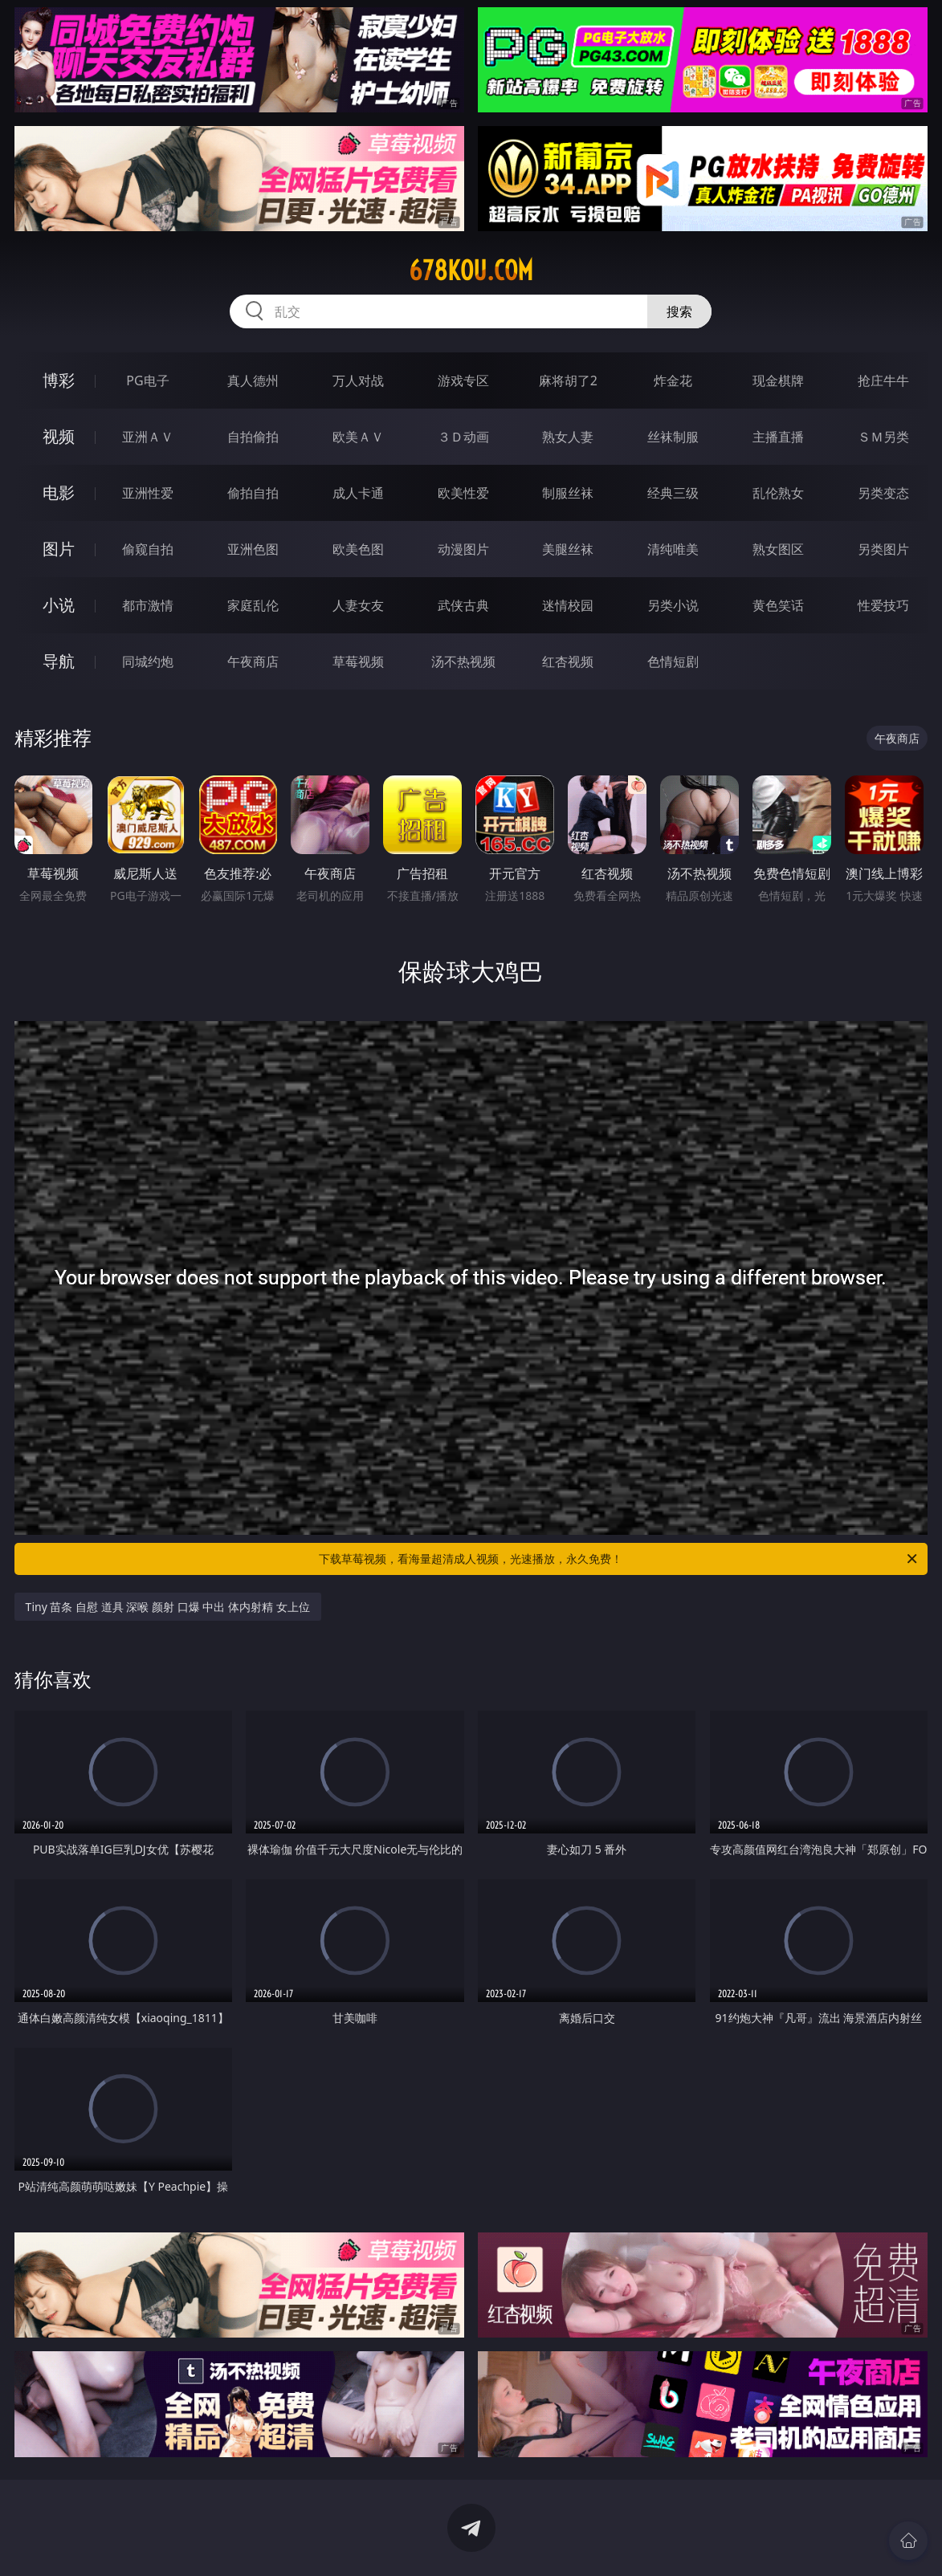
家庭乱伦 (253, 605)
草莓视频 (358, 661)
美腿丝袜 (567, 549)
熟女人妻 (567, 437)
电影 (59, 492)
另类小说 (673, 605)
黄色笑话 (778, 605)
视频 (59, 436)
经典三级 (673, 493)
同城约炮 (147, 661)
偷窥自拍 (147, 549)
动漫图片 (463, 549)
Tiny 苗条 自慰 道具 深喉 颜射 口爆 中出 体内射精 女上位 (168, 1606)
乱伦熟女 (778, 493)
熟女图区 (778, 549)
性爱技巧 (883, 605)
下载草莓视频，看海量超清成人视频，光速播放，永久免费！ (619, 1559)
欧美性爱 (463, 493)
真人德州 (253, 380)
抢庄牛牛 (883, 380)
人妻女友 (358, 605)
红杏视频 (567, 661)
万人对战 (358, 380)
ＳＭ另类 (883, 437)
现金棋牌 (778, 380)
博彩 (59, 380)
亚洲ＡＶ (147, 437)
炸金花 (673, 380)
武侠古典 (463, 605)
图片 (59, 549)
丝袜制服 (673, 437)
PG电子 (147, 380)
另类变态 (883, 493)
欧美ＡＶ (358, 437)
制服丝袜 (567, 493)
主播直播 (778, 437)
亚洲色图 (253, 549)
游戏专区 (463, 380)
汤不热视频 (463, 661)
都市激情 (147, 605)
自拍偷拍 (253, 437)
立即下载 (583, 2540)
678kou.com (471, 270)
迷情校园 (567, 605)
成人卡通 (358, 493)
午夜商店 (253, 661)
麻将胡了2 (568, 380)
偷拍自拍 (253, 493)
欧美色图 (358, 549)
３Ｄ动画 (463, 437)
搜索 (679, 311)
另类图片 (883, 549)
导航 (59, 661)
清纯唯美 (673, 549)
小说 (59, 605)
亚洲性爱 (147, 493)
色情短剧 (673, 661)
